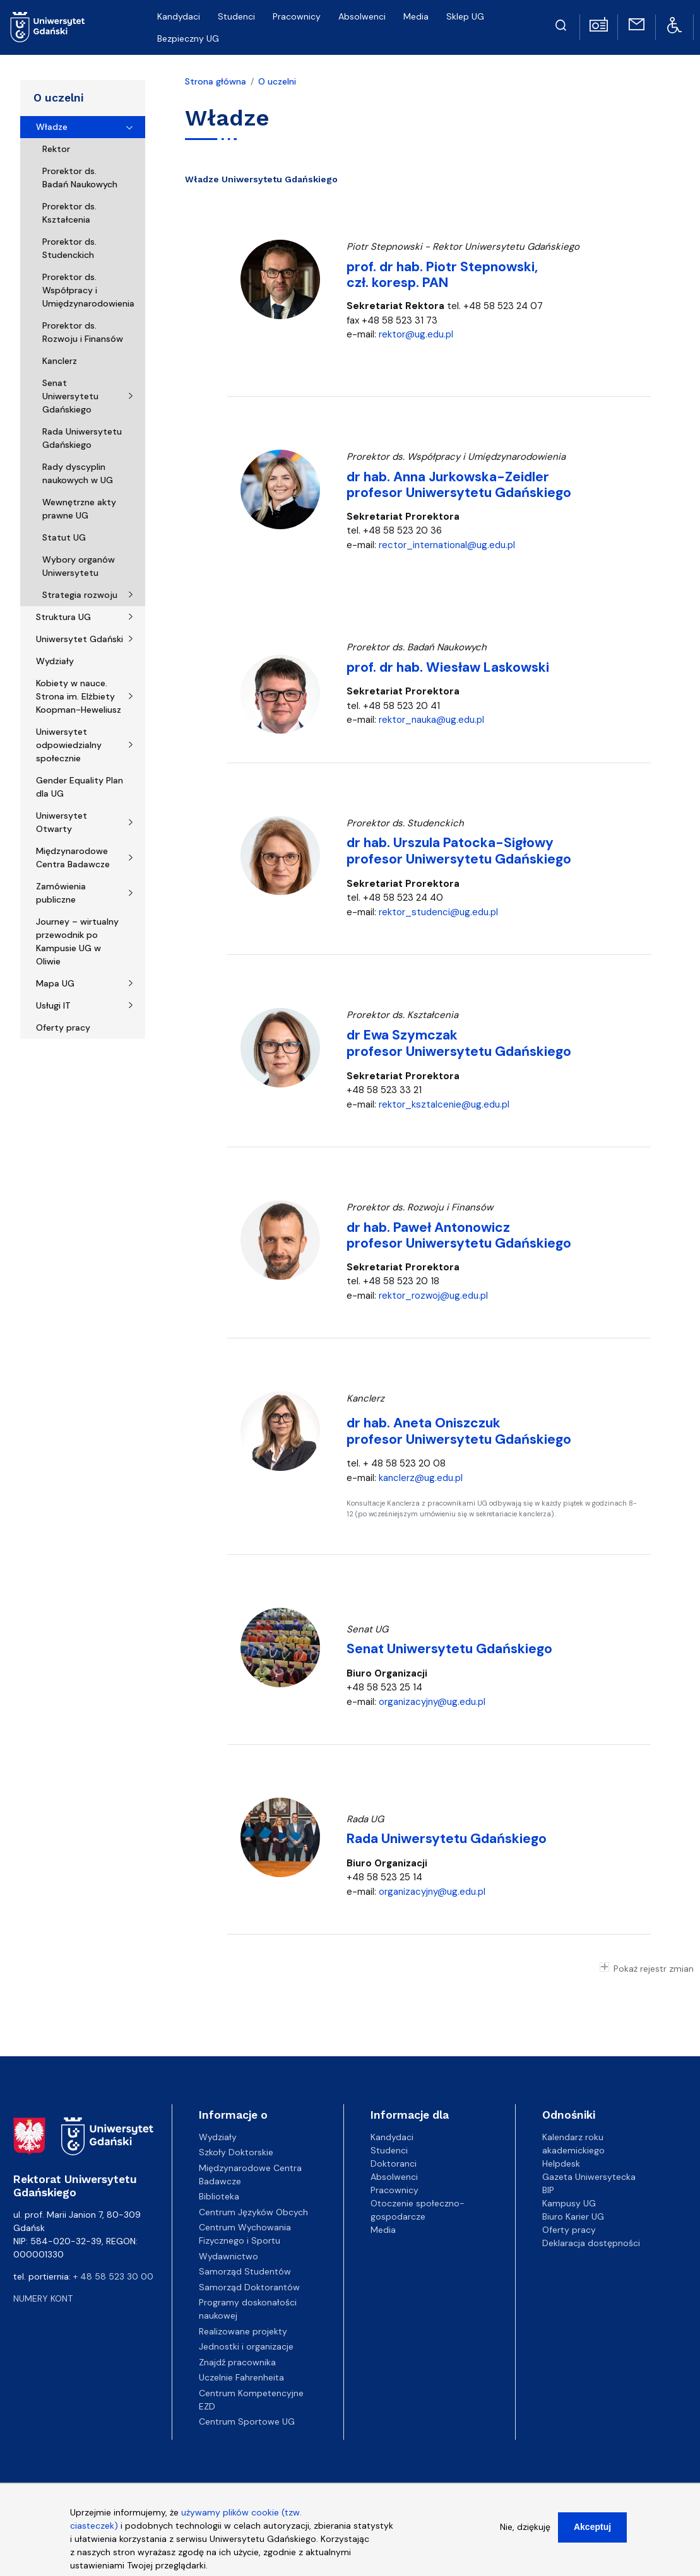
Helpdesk (561, 2163)
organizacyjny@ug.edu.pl (432, 1701)
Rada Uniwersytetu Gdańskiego (82, 438)
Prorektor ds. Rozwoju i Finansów (82, 332)
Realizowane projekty (243, 2331)
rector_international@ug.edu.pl (447, 545)
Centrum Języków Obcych (253, 2212)
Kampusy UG (569, 2203)
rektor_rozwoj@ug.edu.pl (433, 1295)
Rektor (56, 149)
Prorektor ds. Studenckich (69, 248)
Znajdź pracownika (237, 2362)
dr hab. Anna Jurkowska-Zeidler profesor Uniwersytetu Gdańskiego (459, 484)
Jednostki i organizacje (246, 2346)
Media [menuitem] (416, 16)
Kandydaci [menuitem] (178, 16)
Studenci (389, 2150)
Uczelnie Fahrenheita (241, 2377)
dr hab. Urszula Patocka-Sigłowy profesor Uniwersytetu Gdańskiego (459, 851)
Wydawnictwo (228, 2256)
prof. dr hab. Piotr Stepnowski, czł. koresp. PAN (442, 274)
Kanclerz (59, 360)
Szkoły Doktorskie (236, 2152)
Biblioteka (219, 2196)
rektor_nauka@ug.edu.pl (431, 719)
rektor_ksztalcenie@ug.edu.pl (444, 1104)
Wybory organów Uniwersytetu (78, 566)
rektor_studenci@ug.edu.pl (438, 912)
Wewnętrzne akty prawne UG (79, 508)
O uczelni (58, 97)
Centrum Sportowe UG (247, 2421)
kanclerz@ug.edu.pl (421, 1478)
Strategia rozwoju (79, 594)
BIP (548, 2190)
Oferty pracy (63, 1027)
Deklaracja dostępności (591, 2243)
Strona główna (215, 81)
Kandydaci (392, 2137)
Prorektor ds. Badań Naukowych (79, 177)
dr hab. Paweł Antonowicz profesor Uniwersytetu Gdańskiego (459, 1235)
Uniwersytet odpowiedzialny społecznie (69, 745)
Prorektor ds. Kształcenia (69, 213)
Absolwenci (394, 2176)
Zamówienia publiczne (61, 893)
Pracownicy (394, 2190)
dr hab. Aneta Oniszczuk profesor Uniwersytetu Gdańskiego (459, 1431)
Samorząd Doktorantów (249, 2287)
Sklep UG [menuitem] (465, 16)
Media (383, 2229)
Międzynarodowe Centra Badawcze (73, 857)
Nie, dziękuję (525, 2530)
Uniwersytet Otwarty (61, 822)
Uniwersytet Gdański (79, 639)
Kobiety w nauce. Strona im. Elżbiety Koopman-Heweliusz (78, 696)
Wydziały (55, 661)
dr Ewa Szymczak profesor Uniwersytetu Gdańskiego (459, 1043)
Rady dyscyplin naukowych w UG (77, 473)
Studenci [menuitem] (236, 16)
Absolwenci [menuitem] (362, 16)
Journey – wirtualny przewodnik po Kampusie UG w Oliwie (77, 941)
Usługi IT (53, 1005)
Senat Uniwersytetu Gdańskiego (70, 396)
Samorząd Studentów (245, 2271)
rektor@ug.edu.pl (416, 334)
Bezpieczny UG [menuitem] (188, 38)
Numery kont (43, 2298)
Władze (52, 126)
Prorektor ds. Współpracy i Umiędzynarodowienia (88, 290)
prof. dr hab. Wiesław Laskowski (448, 667)
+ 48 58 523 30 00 (113, 2276)
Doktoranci (394, 2163)
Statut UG (64, 537)
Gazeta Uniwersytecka (589, 2176)
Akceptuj (592, 2531)
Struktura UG (63, 617)
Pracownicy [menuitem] (297, 16)
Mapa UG (55, 983)
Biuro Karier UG (573, 2216)
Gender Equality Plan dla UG (79, 787)
